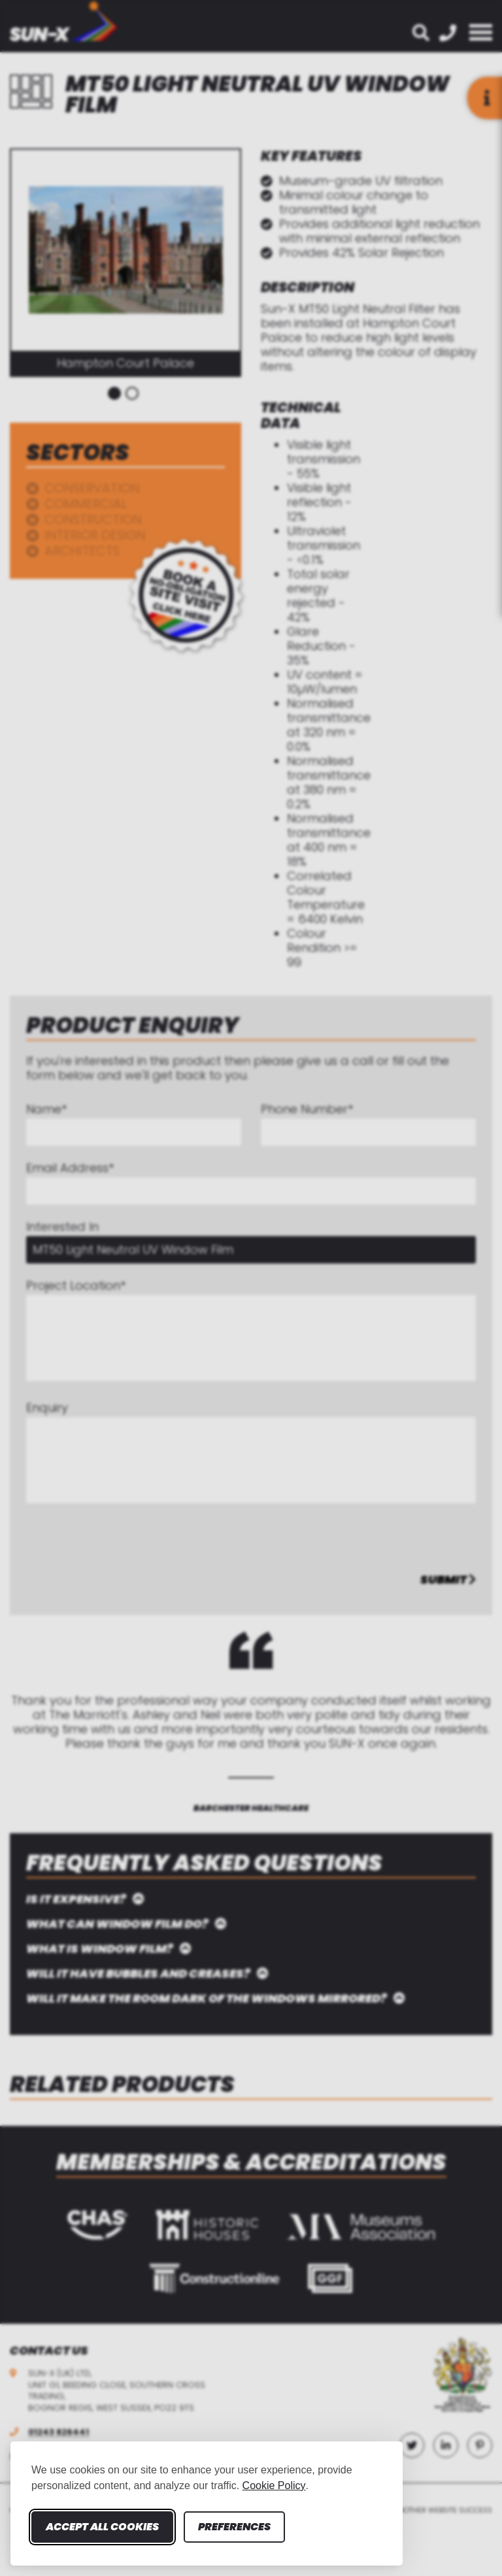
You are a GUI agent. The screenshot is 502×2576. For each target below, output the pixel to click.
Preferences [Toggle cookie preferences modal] (234, 2526)
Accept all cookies (102, 2526)
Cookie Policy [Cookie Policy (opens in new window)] (274, 2485)
